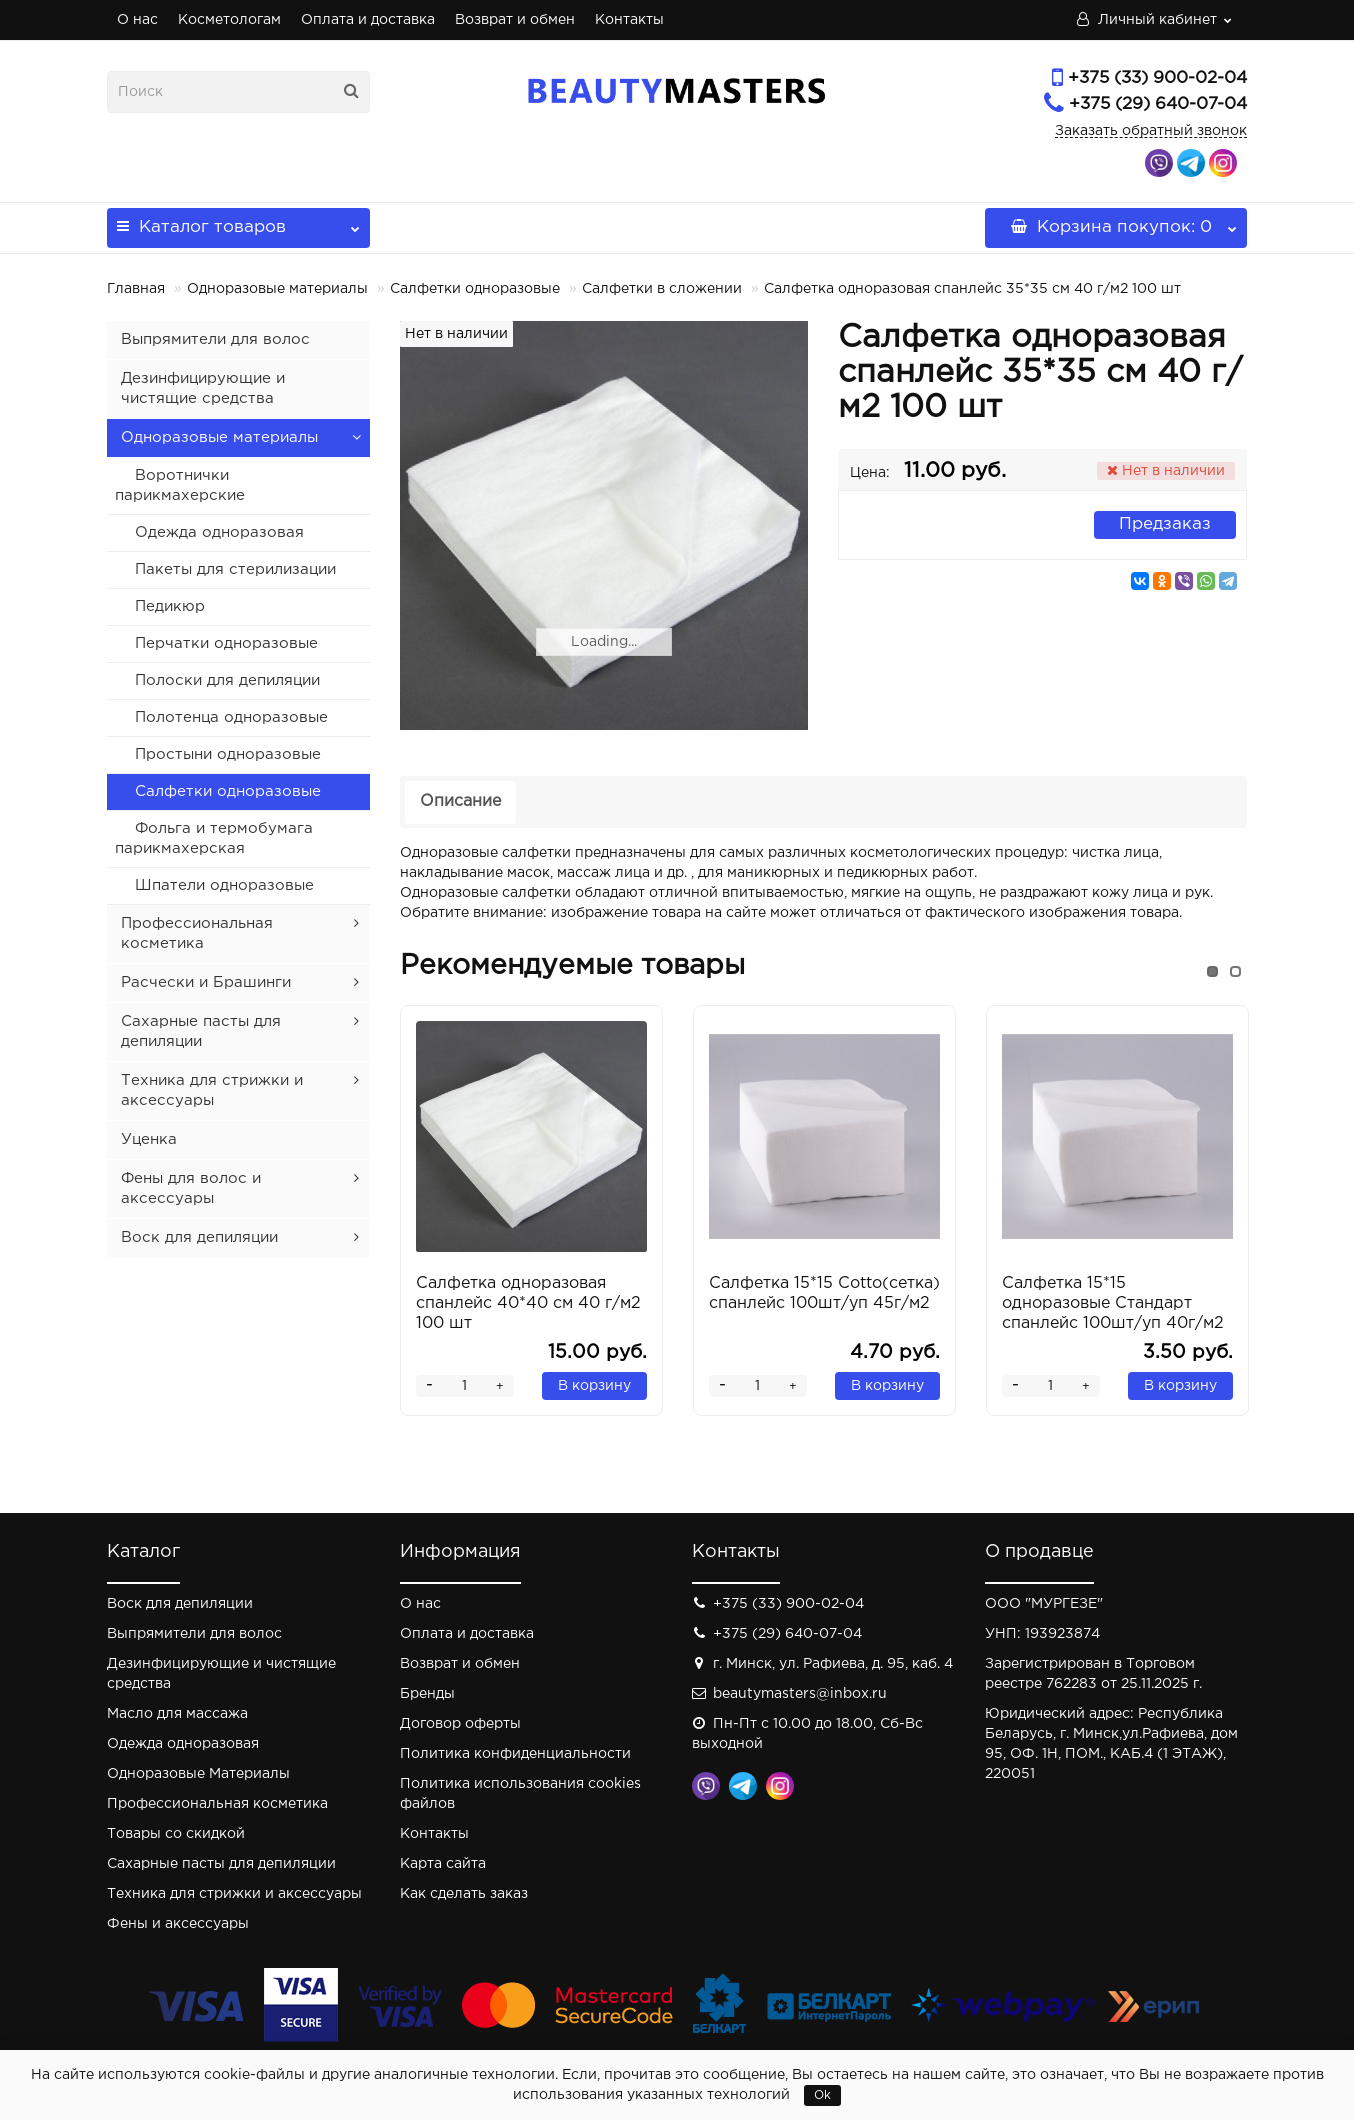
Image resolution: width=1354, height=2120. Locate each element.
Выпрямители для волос (215, 339)
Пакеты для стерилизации (235, 569)
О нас (137, 20)
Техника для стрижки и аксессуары (234, 1894)
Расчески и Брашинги (206, 982)
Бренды (427, 1694)
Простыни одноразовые (228, 754)
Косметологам (229, 20)
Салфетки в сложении (662, 289)
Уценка (149, 1139)
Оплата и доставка (368, 20)
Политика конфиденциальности (515, 1754)
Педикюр (170, 606)
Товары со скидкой (176, 1834)
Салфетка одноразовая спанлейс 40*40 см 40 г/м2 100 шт (528, 1303)
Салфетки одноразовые (475, 289)
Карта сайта (443, 1864)
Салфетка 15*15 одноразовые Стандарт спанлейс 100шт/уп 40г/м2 (1113, 1303)
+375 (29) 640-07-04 (1158, 104)
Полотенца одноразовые (231, 717)
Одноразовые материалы (277, 289)
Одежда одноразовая (219, 532)
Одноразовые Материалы (198, 1774)
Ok (822, 2095)
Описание (460, 801)
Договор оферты (460, 1724)
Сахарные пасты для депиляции (221, 1864)
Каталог (238, 221)
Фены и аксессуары (178, 1924)
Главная (136, 289)
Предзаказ (1165, 524)
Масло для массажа (177, 1714)
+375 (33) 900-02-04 (1157, 78)
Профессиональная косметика (217, 1804)
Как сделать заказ (464, 1894)
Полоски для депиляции (227, 680)
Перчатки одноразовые (226, 643)
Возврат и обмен (515, 20)
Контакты (629, 20)
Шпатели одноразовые (224, 885)
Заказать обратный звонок (1151, 131)
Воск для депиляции (199, 1237)
